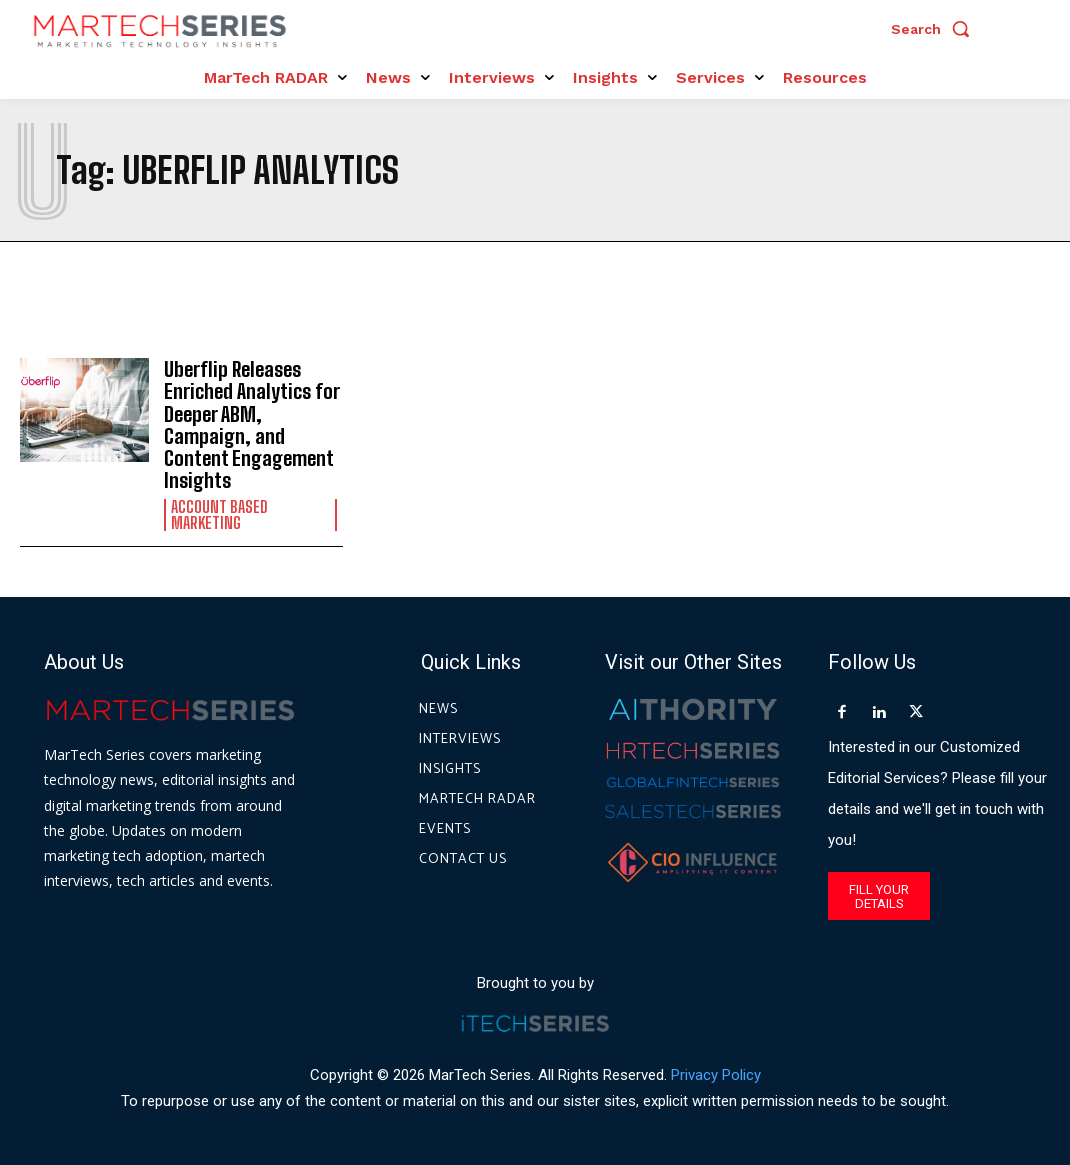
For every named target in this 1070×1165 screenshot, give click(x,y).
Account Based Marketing (219, 514)
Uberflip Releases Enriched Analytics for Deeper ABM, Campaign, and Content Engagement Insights (252, 424)
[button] (935, 29)
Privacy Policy (716, 1074)
